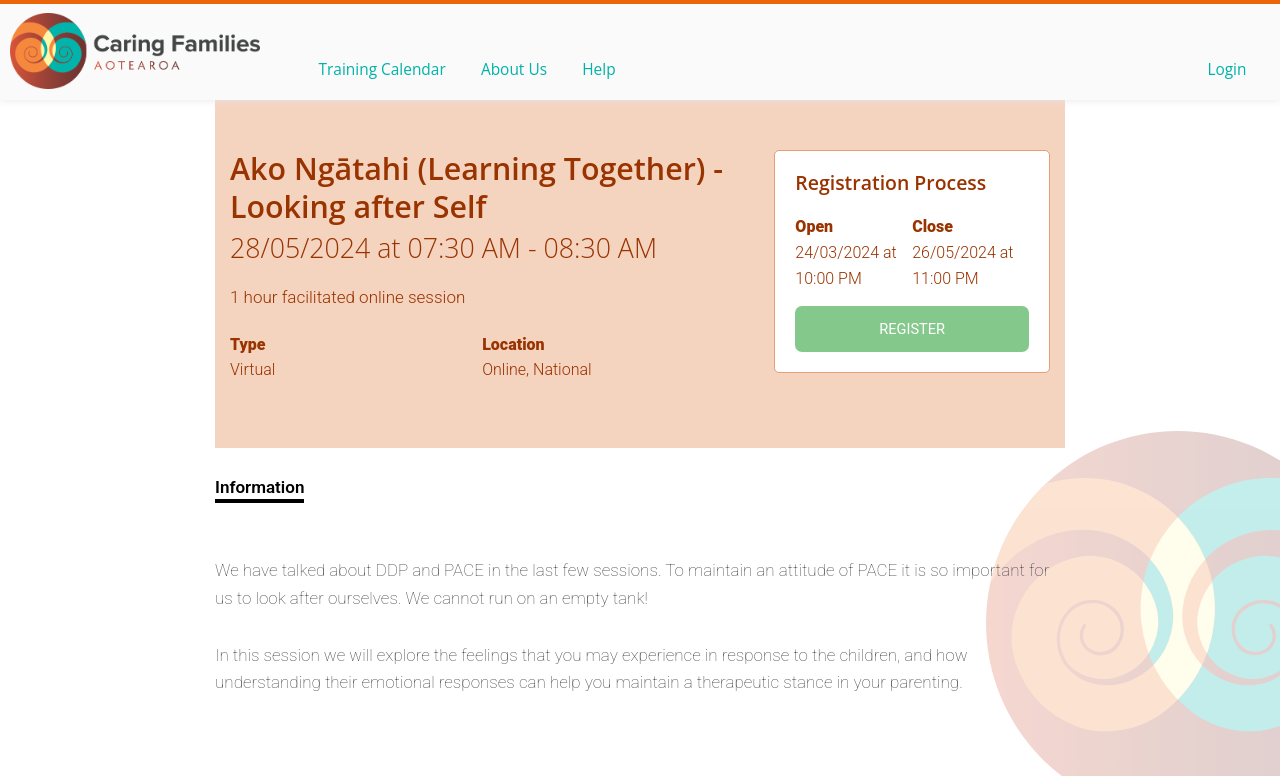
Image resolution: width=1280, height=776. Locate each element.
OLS (135, 51)
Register (912, 329)
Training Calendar (385, 71)
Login (1225, 71)
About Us (522, 71)
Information (259, 487)
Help (611, 71)
